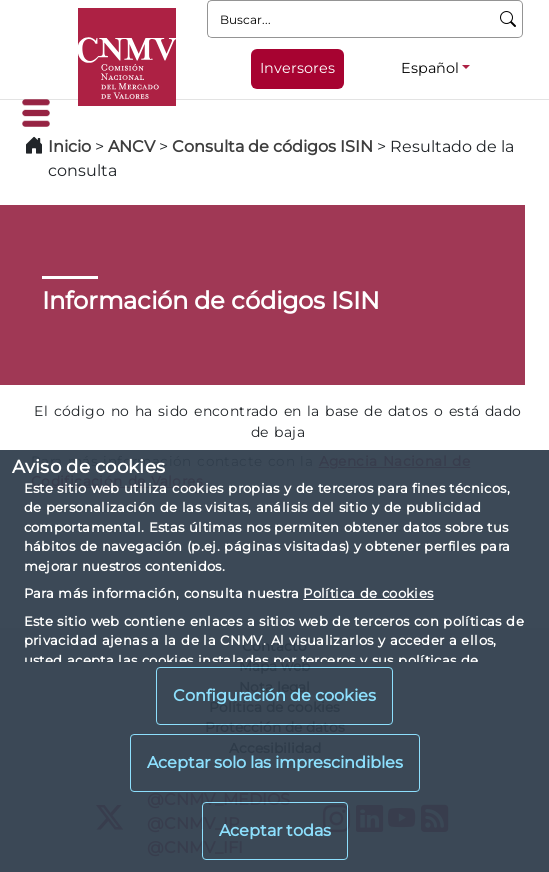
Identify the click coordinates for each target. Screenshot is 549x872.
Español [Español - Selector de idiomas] (430, 68)
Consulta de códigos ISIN (272, 146)
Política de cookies (368, 593)
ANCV (131, 146)
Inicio (69, 146)
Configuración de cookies (274, 695)
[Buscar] (508, 19)
